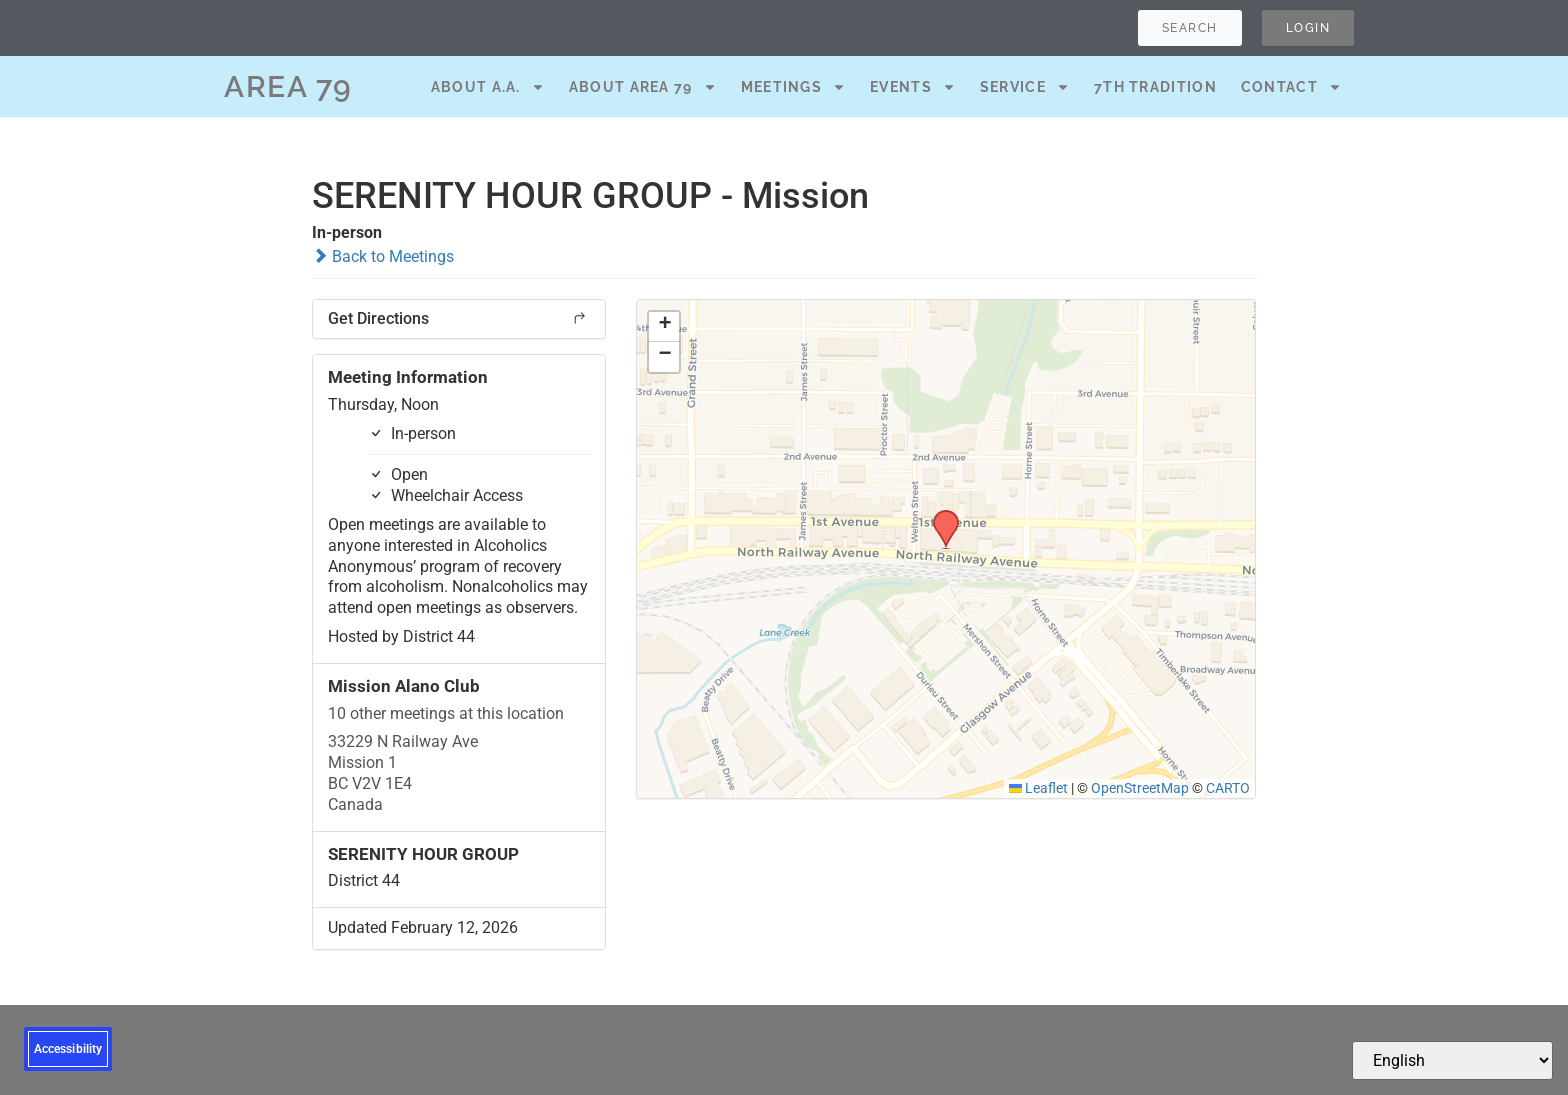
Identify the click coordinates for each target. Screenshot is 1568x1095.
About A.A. (488, 87)
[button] (939, 516)
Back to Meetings (383, 256)
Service (1025, 87)
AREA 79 (288, 86)
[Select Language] (1452, 1060)
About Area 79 (643, 87)
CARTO (1228, 788)
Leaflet (1039, 788)
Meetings (793, 87)
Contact (1291, 87)
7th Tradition (1155, 87)
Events (913, 87)
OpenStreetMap (1140, 788)
